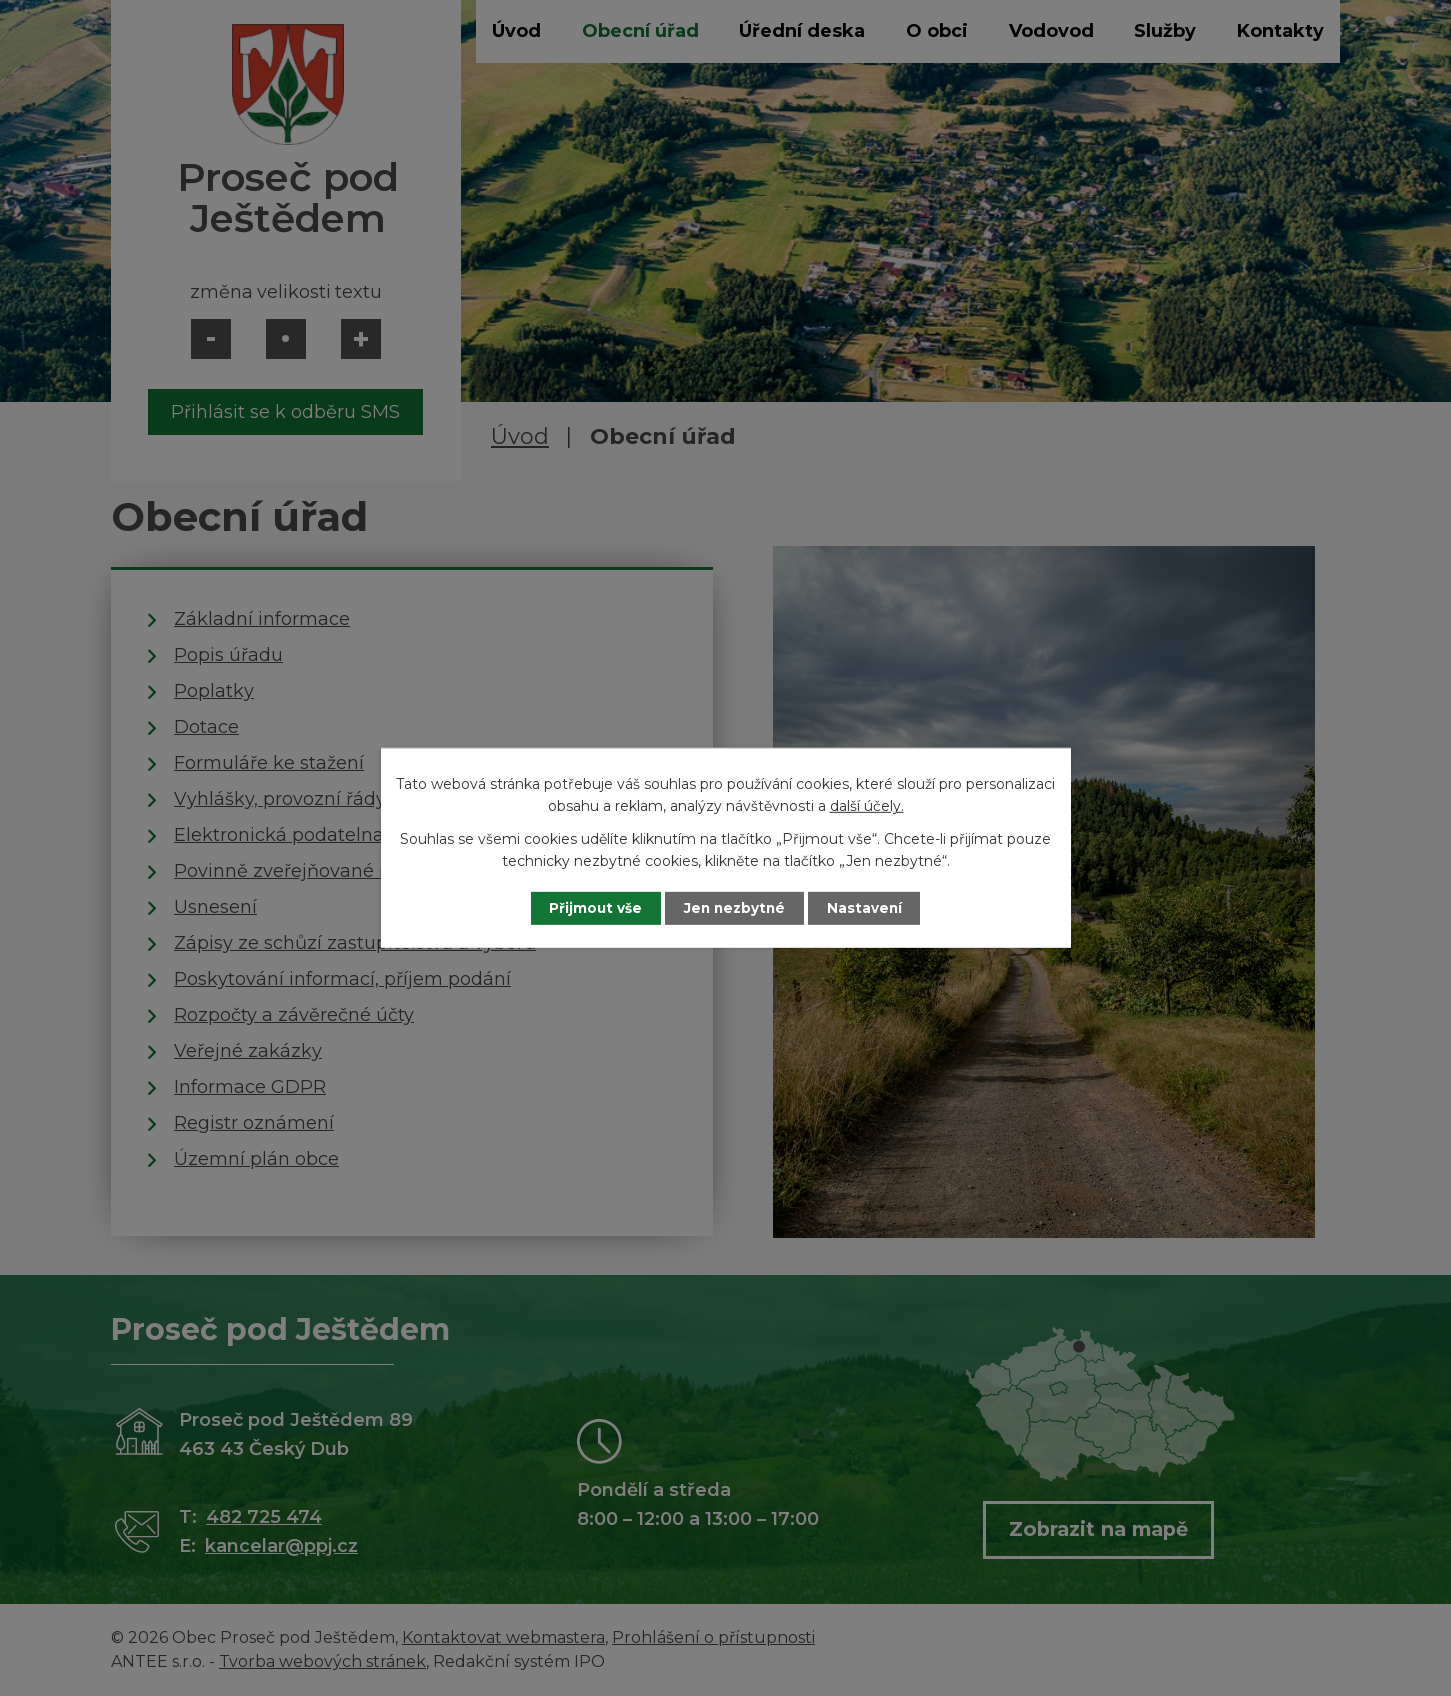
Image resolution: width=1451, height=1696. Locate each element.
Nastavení (871, 908)
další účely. (867, 806)
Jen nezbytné (734, 908)
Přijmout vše (589, 908)
